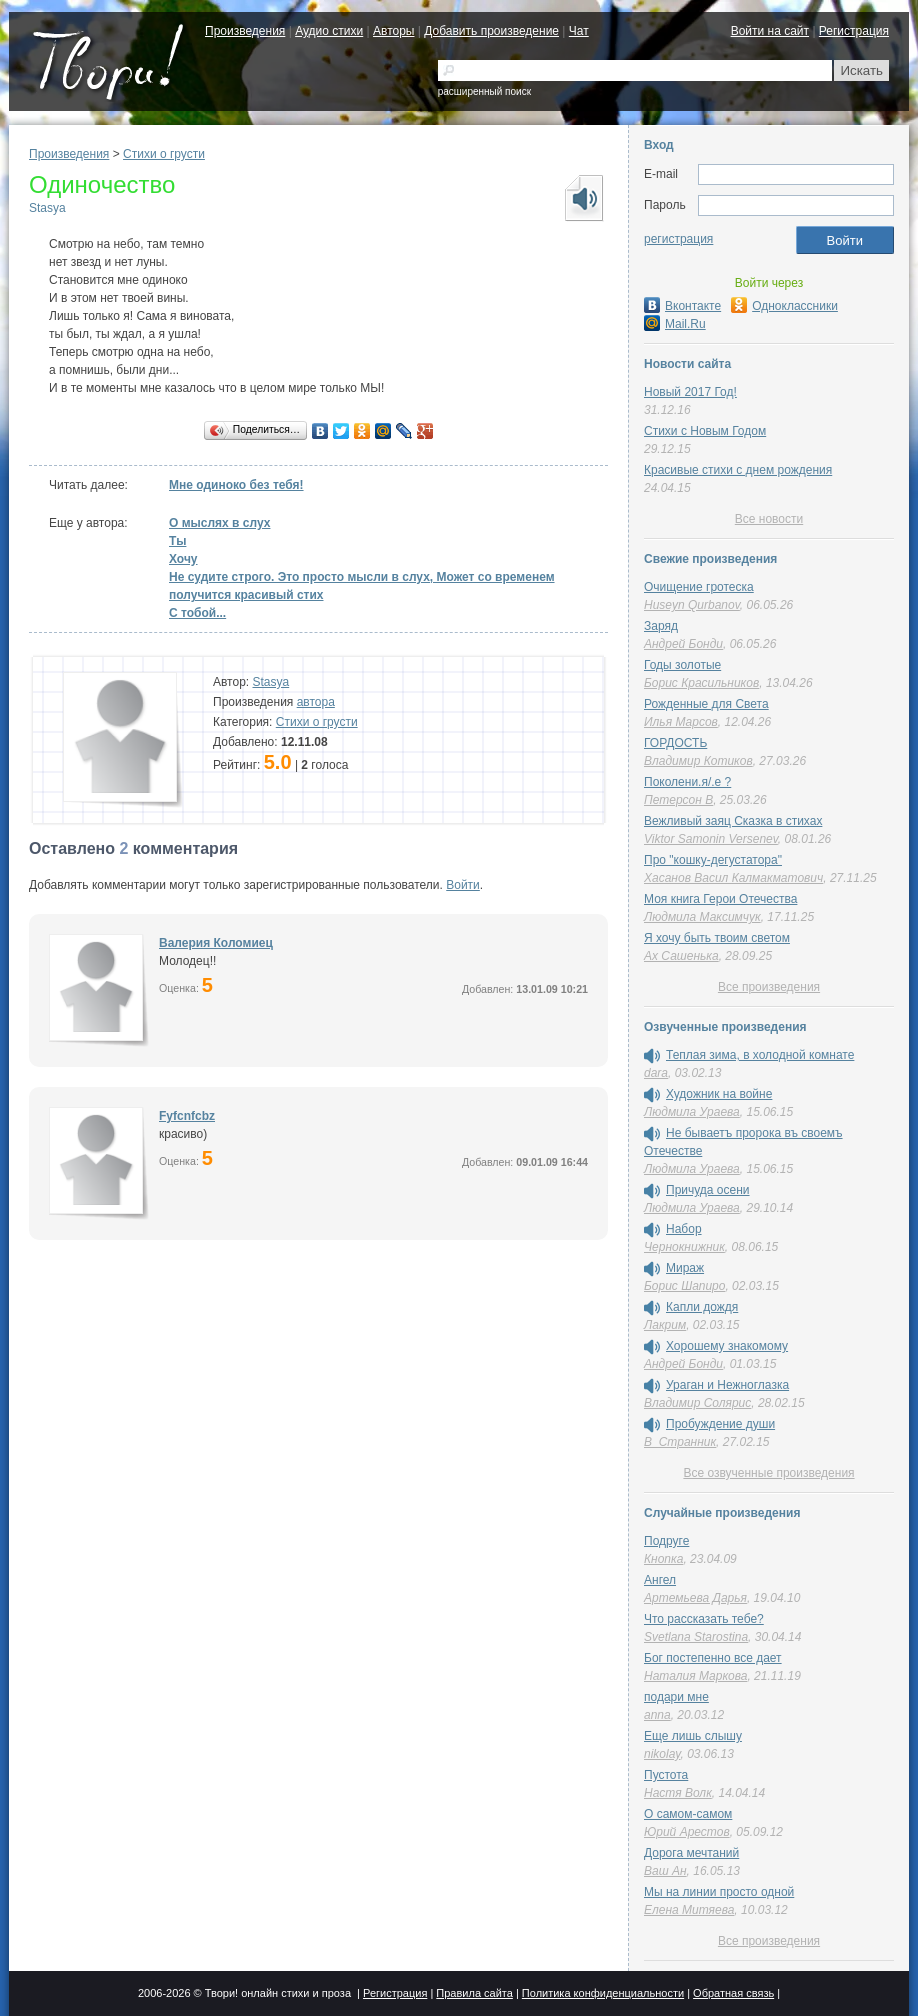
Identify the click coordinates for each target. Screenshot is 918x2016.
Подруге (666, 1541)
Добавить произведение (491, 31)
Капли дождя (702, 1307)
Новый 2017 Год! (690, 392)
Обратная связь (733, 1993)
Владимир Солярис (697, 1403)
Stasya (47, 208)
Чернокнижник (684, 1247)
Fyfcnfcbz (187, 1116)
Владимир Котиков (698, 761)
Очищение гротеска (699, 587)
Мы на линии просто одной (719, 1892)
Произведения (245, 31)
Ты (177, 541)
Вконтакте (682, 306)
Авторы (393, 31)
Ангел (660, 1580)
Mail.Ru (675, 324)
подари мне (676, 1697)
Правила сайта (474, 1993)
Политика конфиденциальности (603, 1993)
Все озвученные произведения (768, 1473)
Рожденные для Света (706, 704)
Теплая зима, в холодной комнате (760, 1055)
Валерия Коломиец (216, 943)
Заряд (661, 626)
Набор (684, 1229)
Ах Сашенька (681, 956)
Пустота (666, 1775)
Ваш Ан (665, 1871)
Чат (579, 31)
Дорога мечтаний (691, 1853)
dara (656, 1073)
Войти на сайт (770, 31)
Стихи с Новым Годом (705, 431)
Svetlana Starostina (696, 1637)
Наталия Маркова (695, 1676)
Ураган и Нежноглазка (727, 1385)
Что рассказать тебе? (704, 1619)
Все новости (769, 519)
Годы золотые (682, 665)
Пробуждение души (720, 1424)
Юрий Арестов (687, 1832)
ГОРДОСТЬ (675, 743)
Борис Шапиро (684, 1286)
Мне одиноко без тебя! (236, 485)
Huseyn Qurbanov (692, 605)
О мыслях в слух (219, 523)
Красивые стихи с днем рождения (738, 470)
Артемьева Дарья (695, 1598)
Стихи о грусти (164, 154)
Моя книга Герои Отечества (720, 899)
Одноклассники (784, 306)
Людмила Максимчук (702, 917)
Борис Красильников (701, 683)
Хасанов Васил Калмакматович (733, 878)
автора (316, 702)
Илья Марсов (681, 722)
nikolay (662, 1754)
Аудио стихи (329, 31)
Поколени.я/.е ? (687, 782)
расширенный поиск (484, 91)
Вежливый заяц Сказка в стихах (733, 821)
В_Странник (680, 1442)
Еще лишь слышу (693, 1736)
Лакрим (665, 1325)
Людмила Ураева (692, 1112)
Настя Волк (678, 1793)
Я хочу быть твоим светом (717, 938)
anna (657, 1715)
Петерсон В (678, 800)
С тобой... (197, 613)
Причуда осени (708, 1190)
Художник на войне (719, 1094)
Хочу (183, 559)
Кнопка (663, 1559)
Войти (463, 885)
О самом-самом (688, 1814)
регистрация (678, 239)
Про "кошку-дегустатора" (713, 860)
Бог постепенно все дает (713, 1658)
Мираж (685, 1268)
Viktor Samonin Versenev (711, 839)
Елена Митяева (689, 1910)
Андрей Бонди (683, 644)
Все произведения (769, 987)
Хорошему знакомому (727, 1346)
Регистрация (854, 31)
